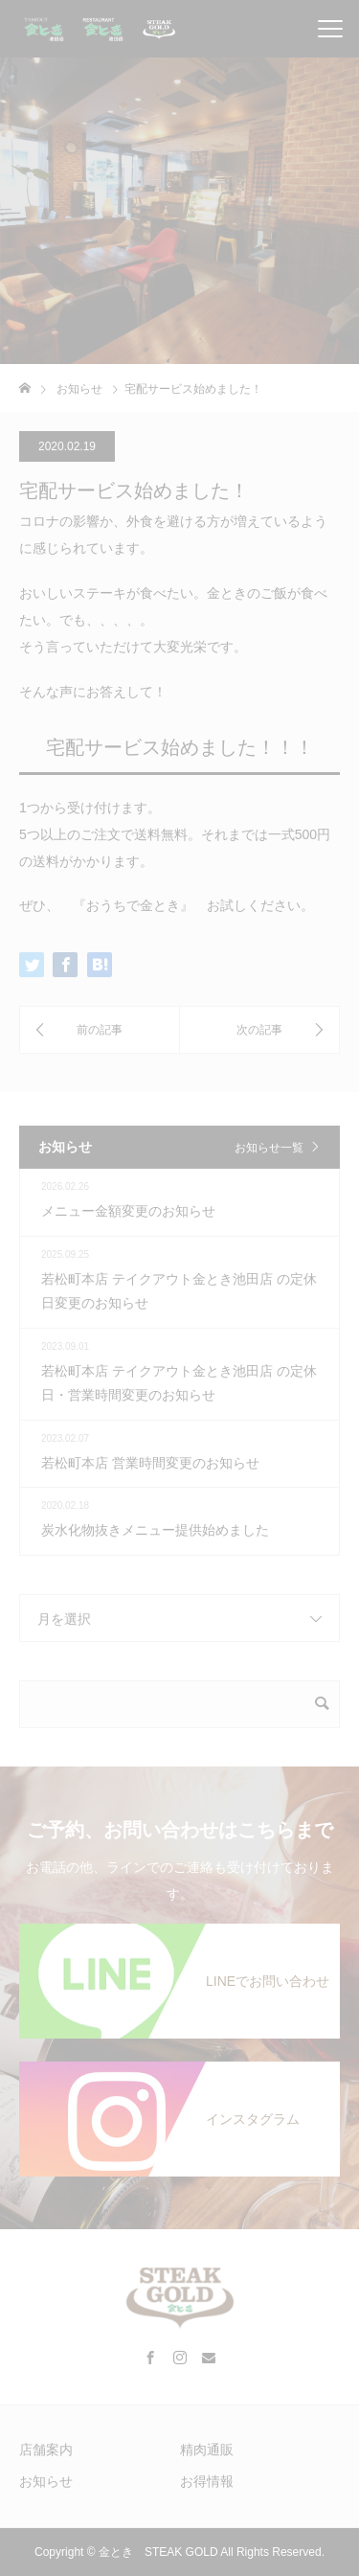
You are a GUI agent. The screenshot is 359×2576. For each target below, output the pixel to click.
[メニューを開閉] (330, 28)
